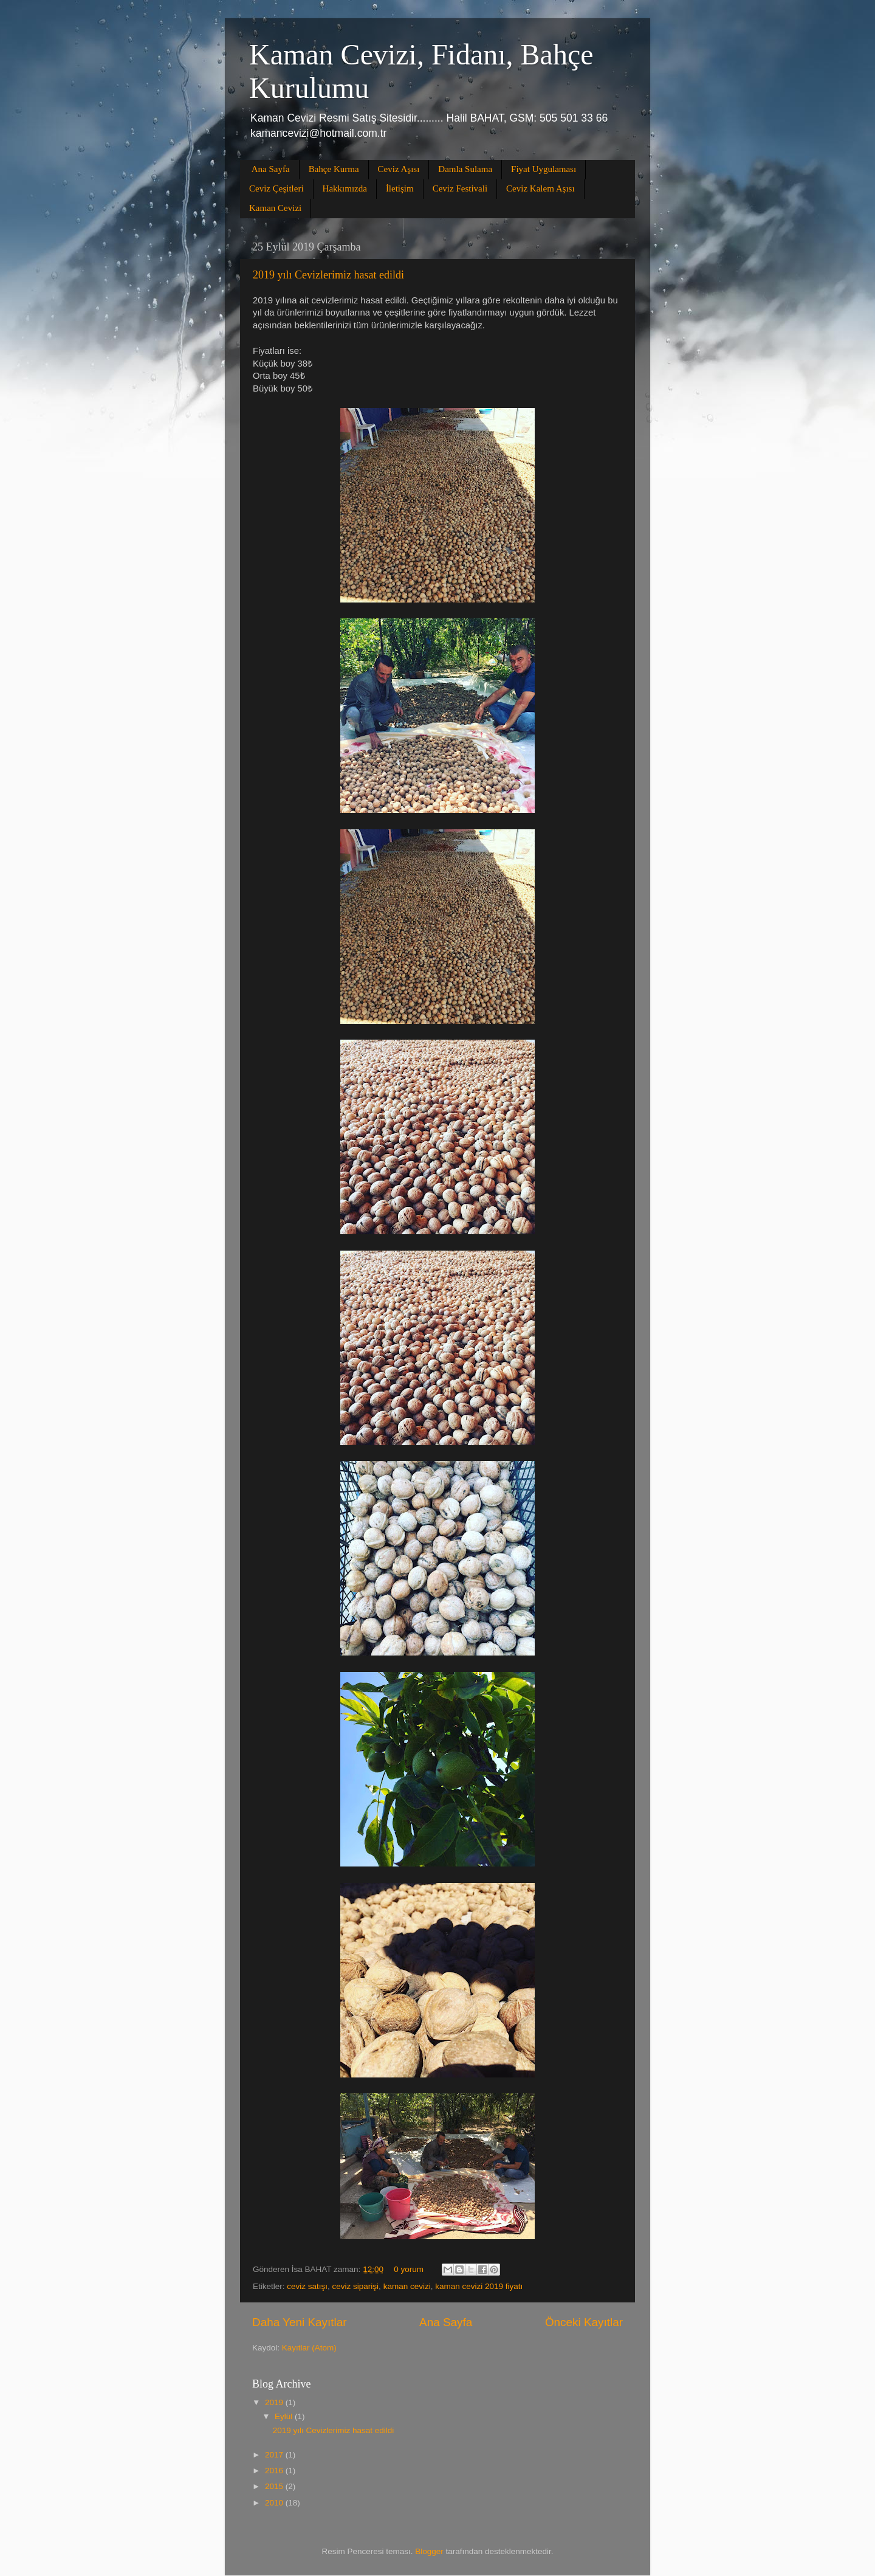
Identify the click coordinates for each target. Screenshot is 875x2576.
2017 (275, 2454)
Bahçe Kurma (334, 169)
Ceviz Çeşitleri (276, 188)
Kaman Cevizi (275, 208)
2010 (275, 2502)
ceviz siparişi (355, 2286)
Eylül (285, 2416)
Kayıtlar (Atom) (309, 2347)
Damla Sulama (465, 169)
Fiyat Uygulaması (543, 169)
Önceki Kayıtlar (584, 2322)
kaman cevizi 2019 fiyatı (479, 2286)
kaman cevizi (407, 2286)
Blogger (429, 2551)
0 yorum (409, 2269)
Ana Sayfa (271, 169)
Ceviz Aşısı (399, 169)
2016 (275, 2470)
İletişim (400, 188)
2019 (275, 2402)
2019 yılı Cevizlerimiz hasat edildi (328, 275)
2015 (275, 2486)
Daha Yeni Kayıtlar (299, 2322)
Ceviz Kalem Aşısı (540, 188)
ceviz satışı (307, 2286)
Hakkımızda (345, 188)
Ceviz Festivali (460, 188)
